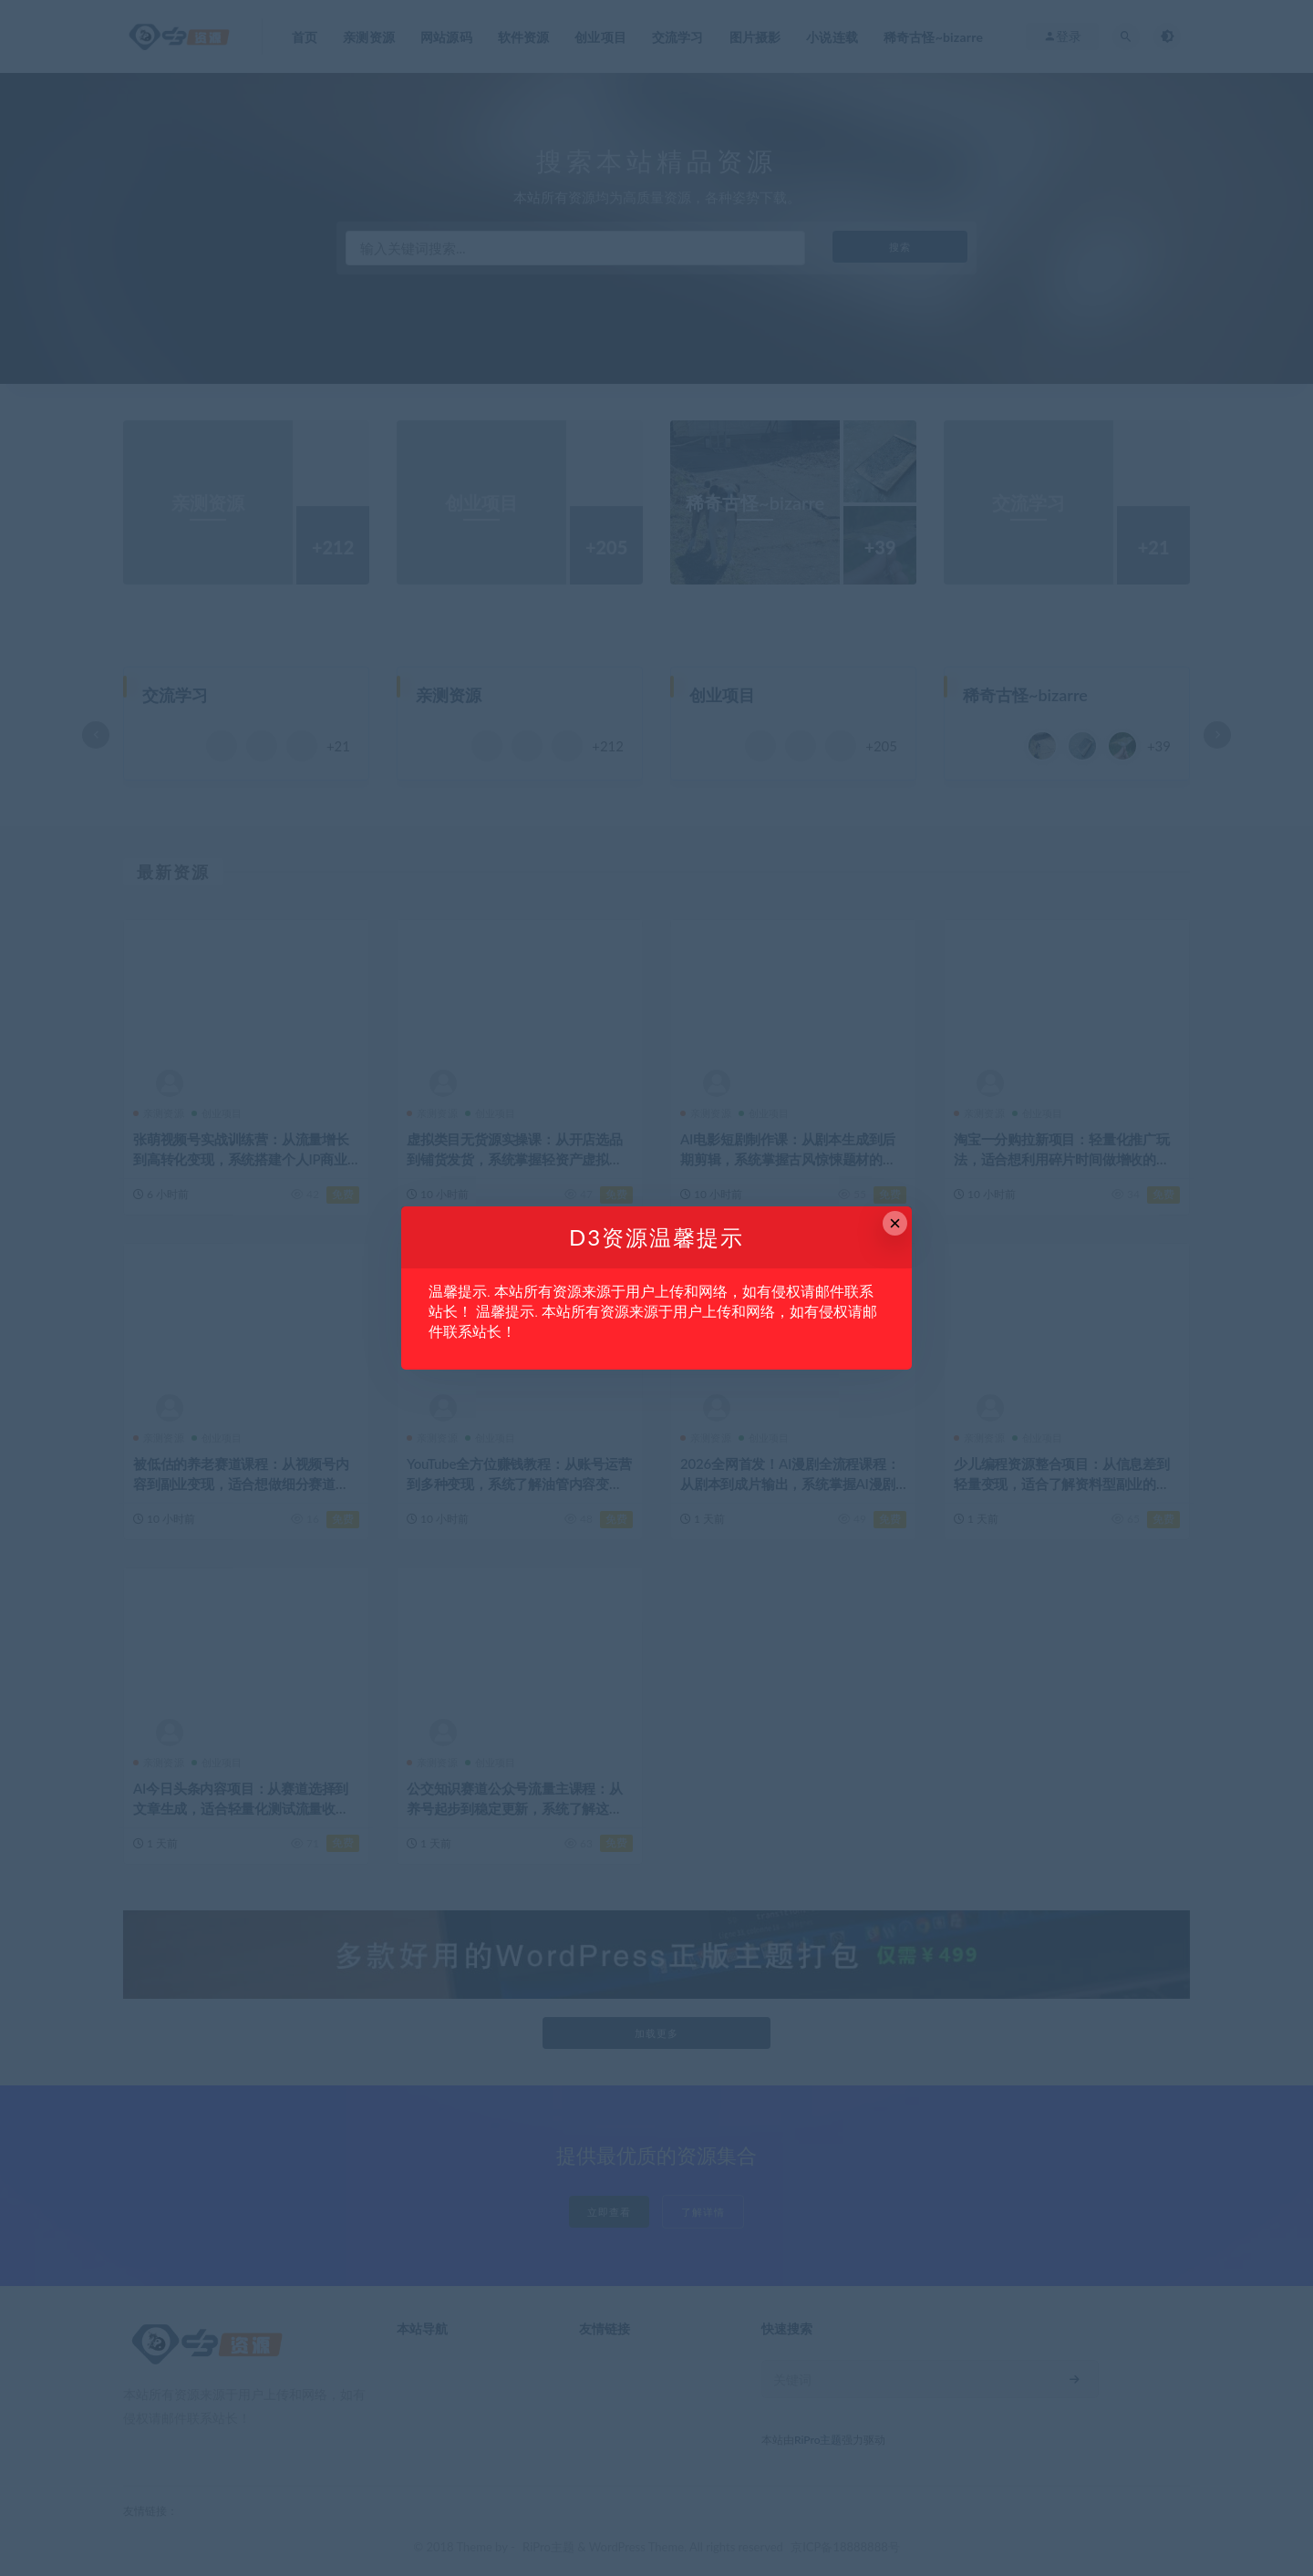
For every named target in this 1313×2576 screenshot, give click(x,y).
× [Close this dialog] (895, 1223)
